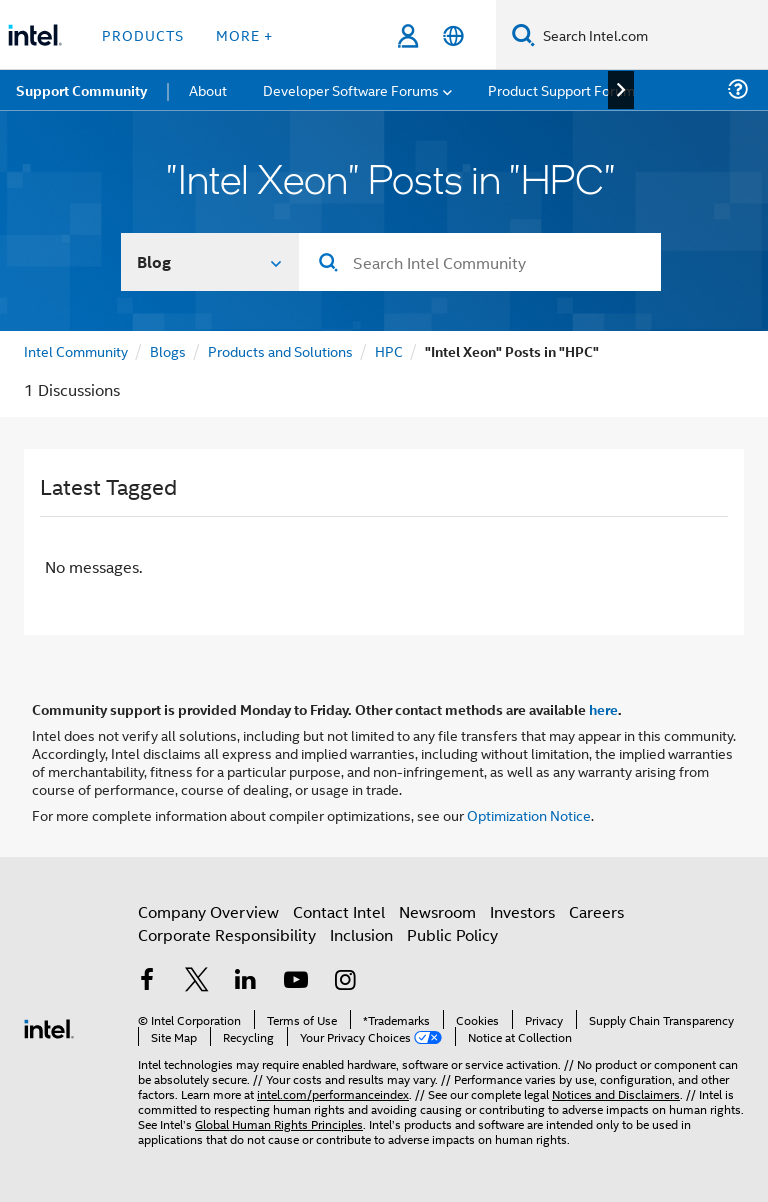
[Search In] (210, 262)
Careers (596, 911)
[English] (453, 35)
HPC (389, 350)
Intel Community (76, 350)
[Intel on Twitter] (197, 981)
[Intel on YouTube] (296, 981)
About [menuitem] (208, 89)
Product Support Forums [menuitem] (565, 89)
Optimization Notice (529, 814)
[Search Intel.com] (651, 35)
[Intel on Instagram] (345, 981)
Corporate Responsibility (227, 934)
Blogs (168, 350)
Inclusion (361, 934)
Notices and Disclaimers (616, 1093)
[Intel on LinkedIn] (246, 981)
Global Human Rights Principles (279, 1123)
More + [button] (244, 34)
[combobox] (480, 262)
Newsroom (437, 911)
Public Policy (452, 934)
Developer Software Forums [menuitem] (351, 89)
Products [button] (143, 34)
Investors (522, 911)
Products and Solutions (280, 350)
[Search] (523, 34)
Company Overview (208, 911)
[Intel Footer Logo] (49, 1026)
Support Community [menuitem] (81, 90)
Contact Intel (339, 911)
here (603, 709)
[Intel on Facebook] (147, 981)
